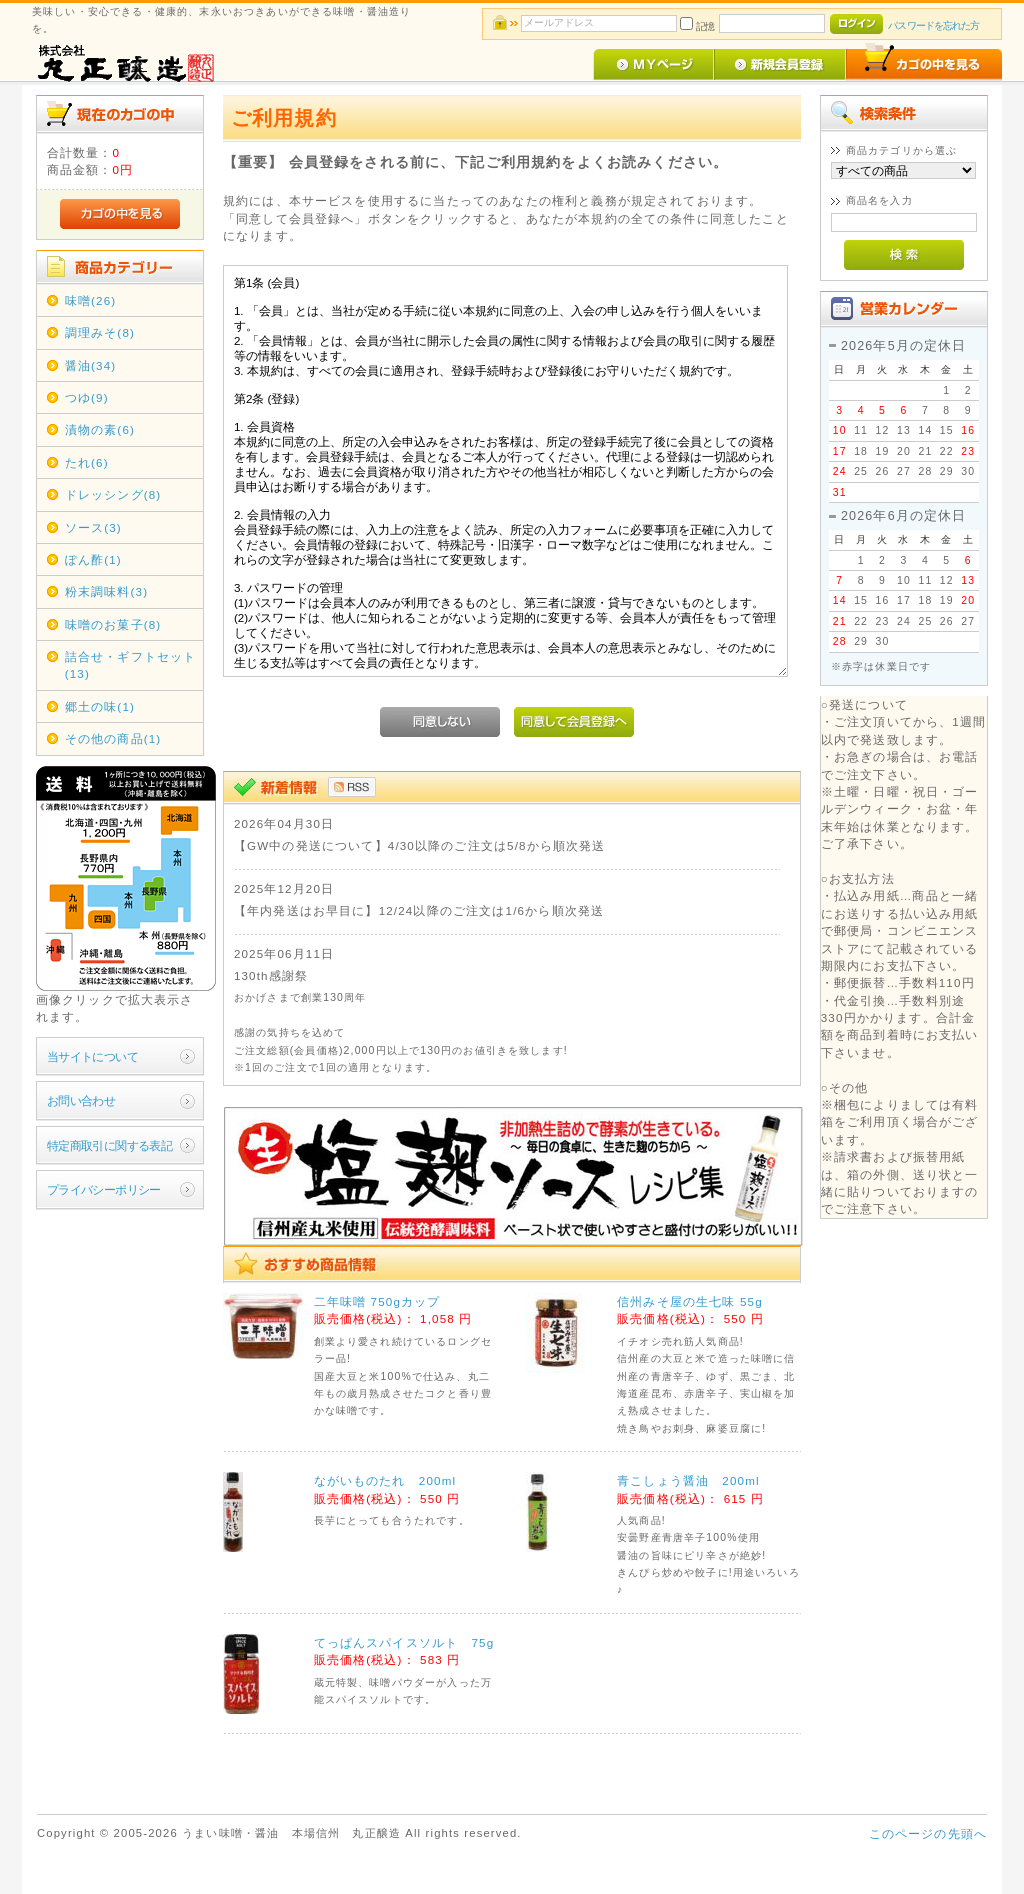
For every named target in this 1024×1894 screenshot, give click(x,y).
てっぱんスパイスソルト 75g (404, 1642)
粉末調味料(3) (106, 591)
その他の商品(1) (113, 738)
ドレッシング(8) (113, 494)
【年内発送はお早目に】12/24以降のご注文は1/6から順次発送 (419, 910)
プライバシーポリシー (104, 1189)
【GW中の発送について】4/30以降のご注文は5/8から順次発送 (420, 845)
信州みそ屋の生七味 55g (690, 1301)
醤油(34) (91, 365)
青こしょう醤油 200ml (688, 1480)
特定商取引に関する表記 (110, 1145)
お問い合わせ (81, 1100)
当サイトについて (92, 1056)
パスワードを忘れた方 (933, 25)
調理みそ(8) (100, 332)
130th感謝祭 (271, 975)
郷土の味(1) (100, 706)
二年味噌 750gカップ (377, 1301)
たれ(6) (87, 462)
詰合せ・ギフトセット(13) (131, 665)
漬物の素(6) (100, 429)
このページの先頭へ (928, 1833)
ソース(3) (93, 527)
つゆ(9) (87, 397)
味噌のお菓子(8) (113, 624)
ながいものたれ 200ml (385, 1480)
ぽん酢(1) (93, 559)
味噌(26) (91, 300)
